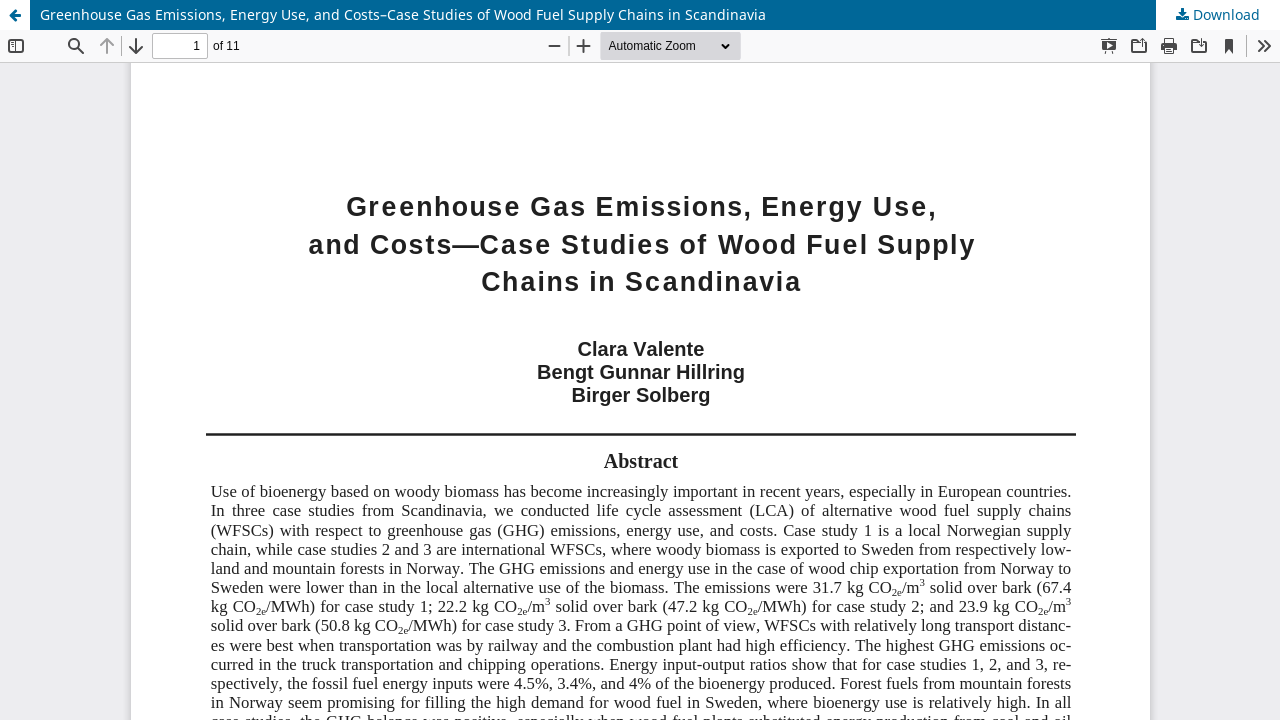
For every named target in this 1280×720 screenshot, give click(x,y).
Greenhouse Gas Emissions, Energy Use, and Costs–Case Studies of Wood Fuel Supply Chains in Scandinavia (403, 14)
